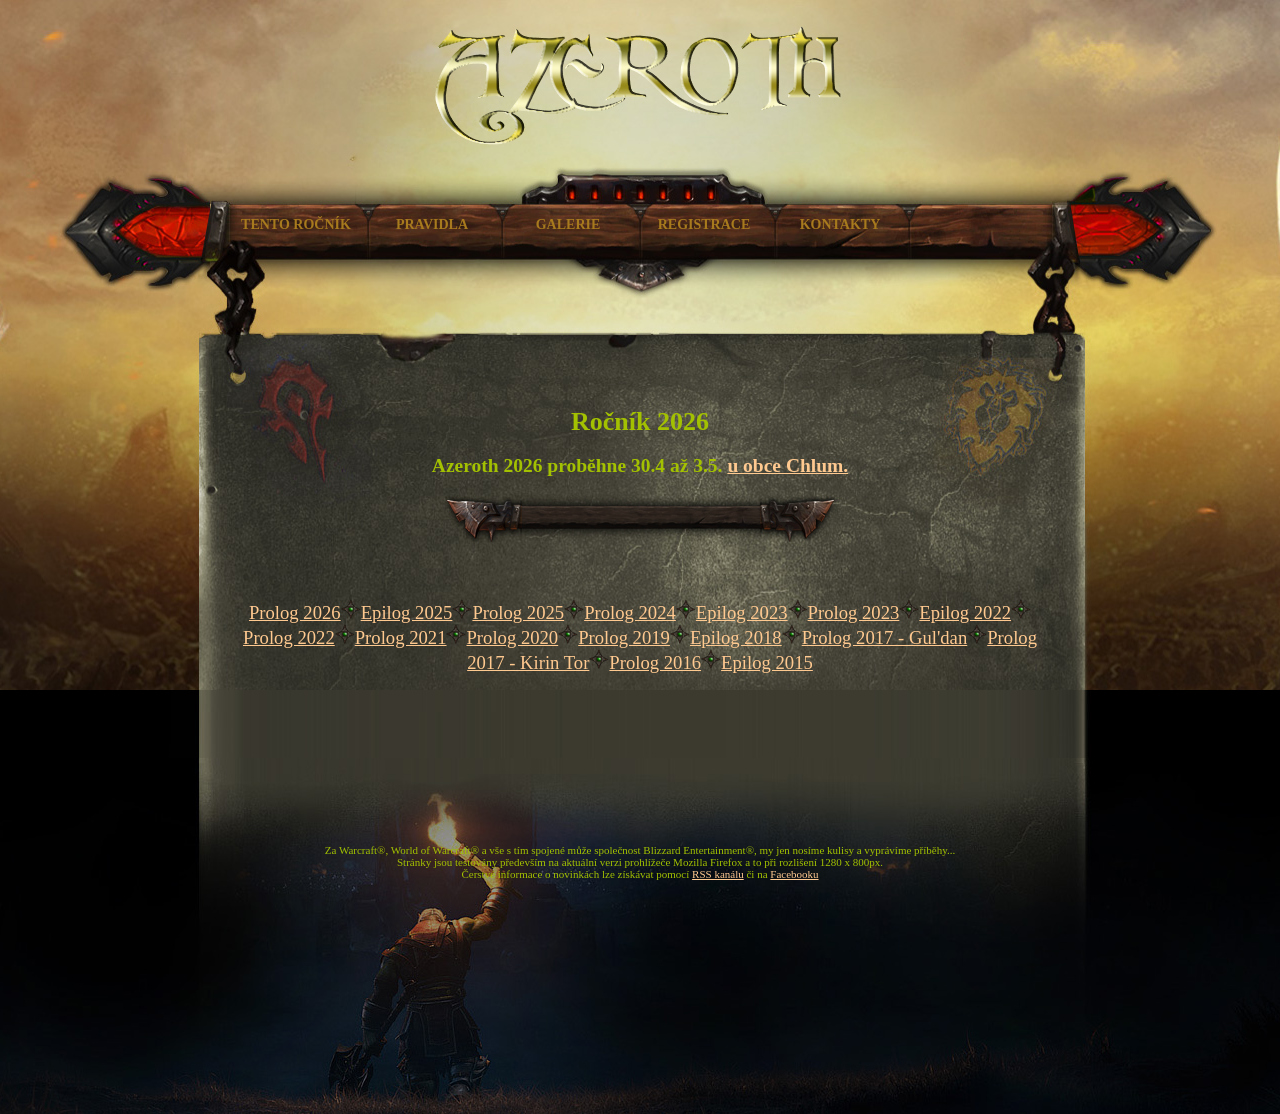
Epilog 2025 (407, 612)
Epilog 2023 (742, 612)
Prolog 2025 (518, 612)
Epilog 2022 (965, 612)
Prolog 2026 (295, 612)
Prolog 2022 (289, 637)
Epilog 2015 (767, 662)
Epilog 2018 (736, 637)
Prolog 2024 (630, 612)
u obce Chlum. (787, 465)
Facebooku (794, 874)
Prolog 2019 (624, 637)
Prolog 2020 (512, 637)
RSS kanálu (718, 874)
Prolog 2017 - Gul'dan (885, 637)
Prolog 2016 (655, 662)
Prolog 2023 (854, 612)
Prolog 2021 (401, 637)
